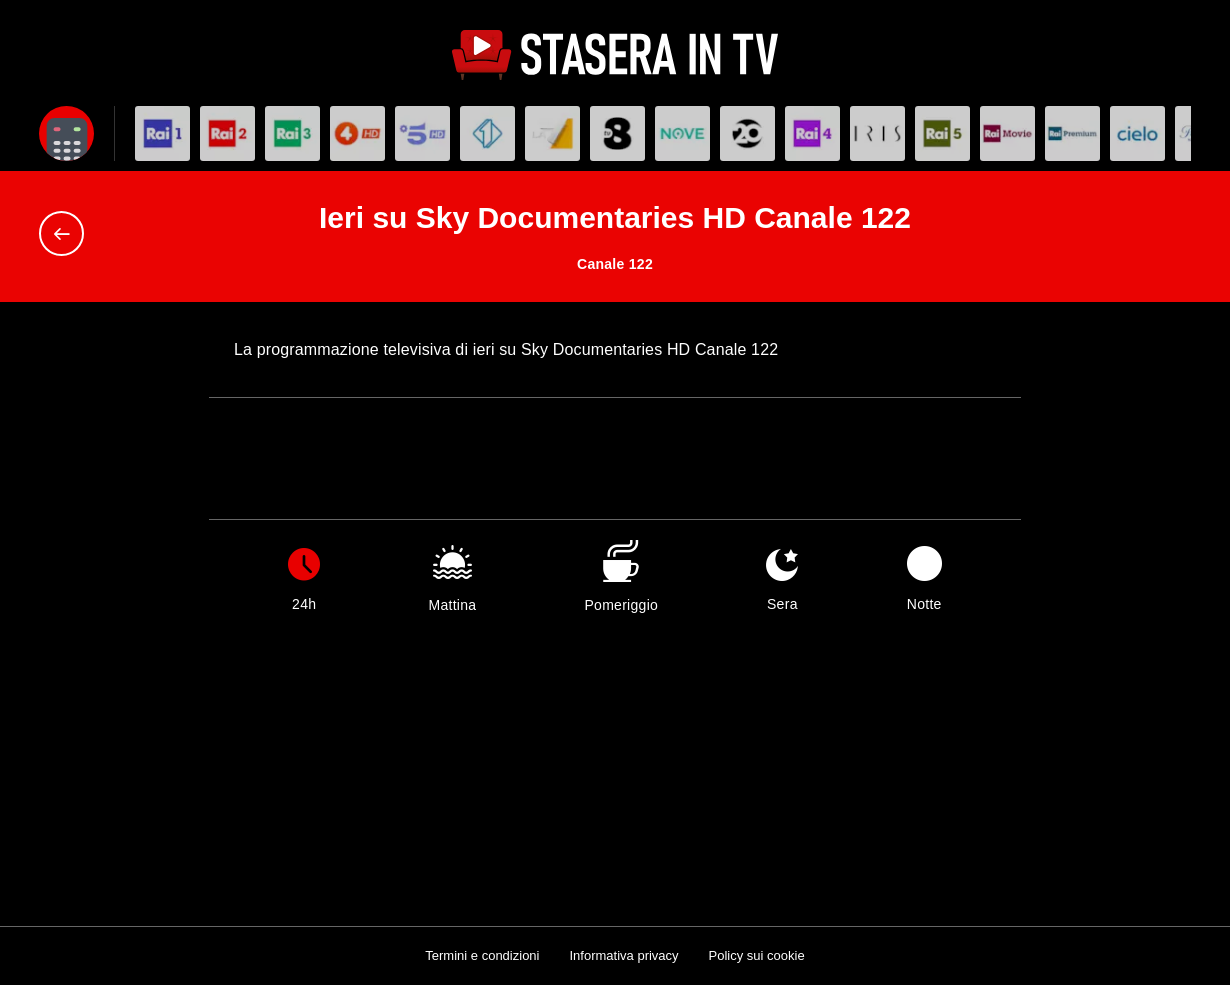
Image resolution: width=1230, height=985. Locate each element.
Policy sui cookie (757, 955)
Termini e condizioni (482, 955)
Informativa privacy (623, 955)
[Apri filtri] (66, 133)
